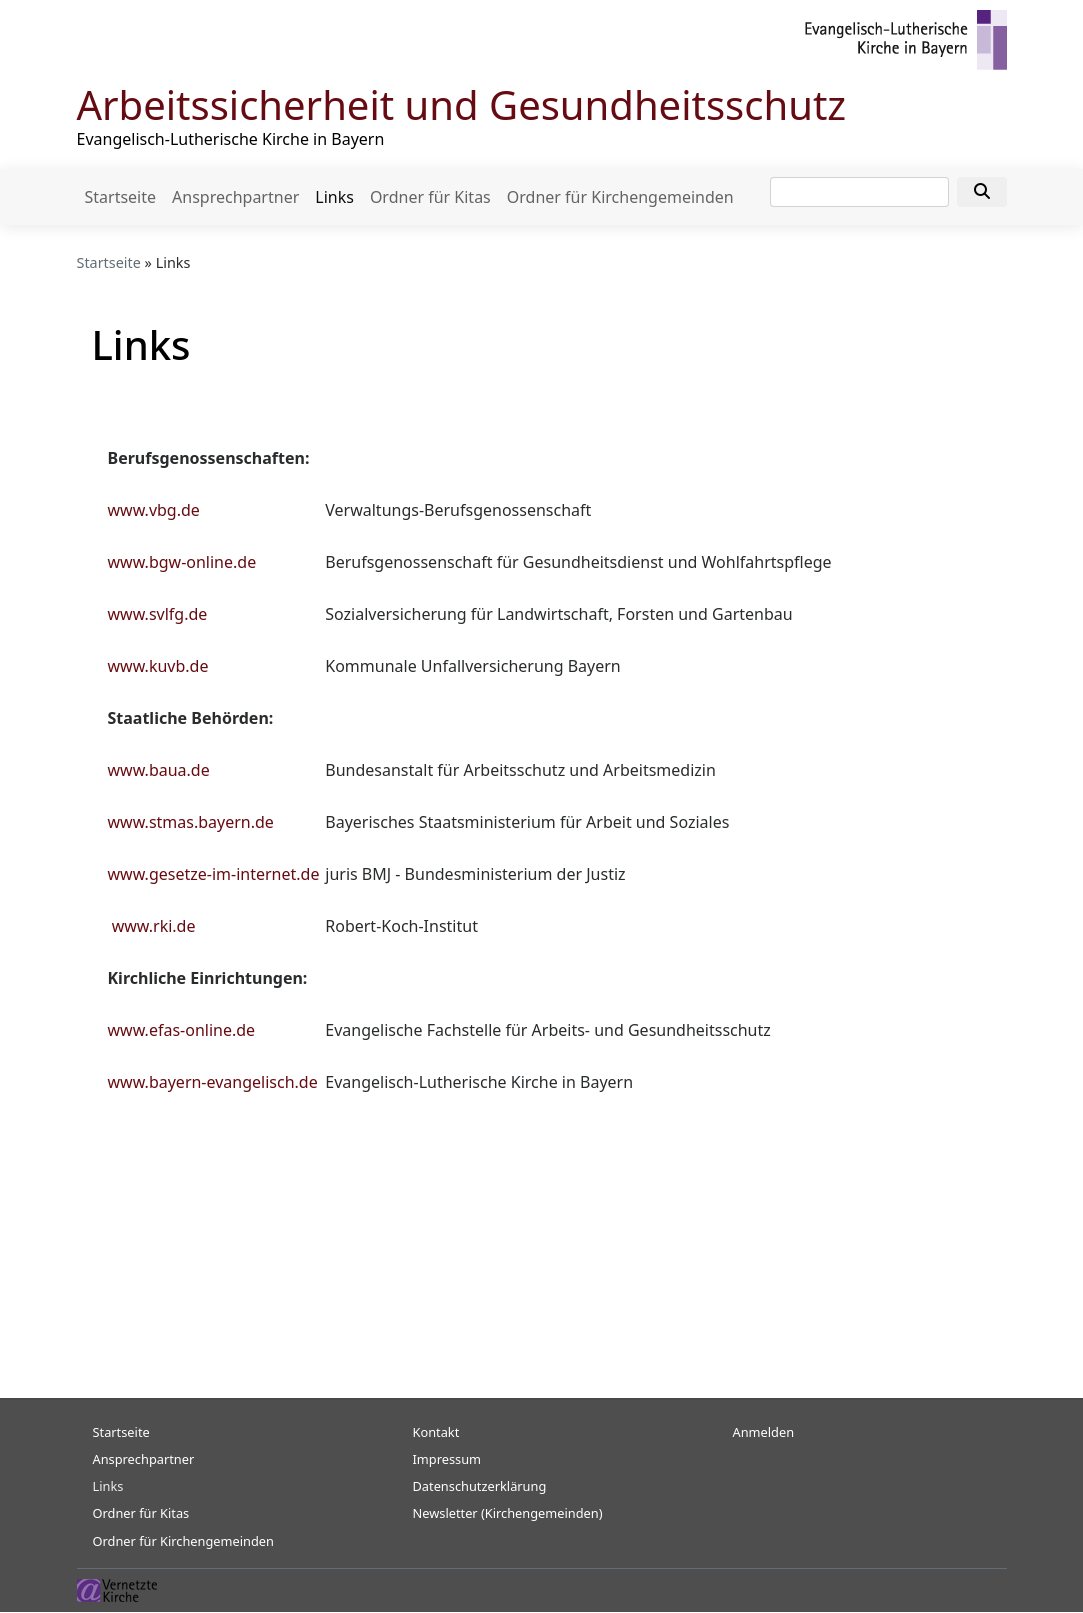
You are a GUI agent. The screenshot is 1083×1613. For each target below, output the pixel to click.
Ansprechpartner (235, 197)
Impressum (447, 1459)
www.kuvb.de (158, 666)
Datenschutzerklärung (480, 1486)
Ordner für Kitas (430, 197)
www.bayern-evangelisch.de (213, 1082)
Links (334, 197)
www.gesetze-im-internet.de (214, 874)
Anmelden (764, 1432)
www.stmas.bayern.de (191, 822)
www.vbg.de (154, 510)
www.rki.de (154, 926)
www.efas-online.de (182, 1030)
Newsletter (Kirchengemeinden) (508, 1513)
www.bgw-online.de (182, 562)
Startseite (121, 197)
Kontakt (436, 1432)
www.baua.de (159, 770)
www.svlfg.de (158, 614)
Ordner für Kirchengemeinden (620, 197)
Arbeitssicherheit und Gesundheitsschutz (462, 104)
